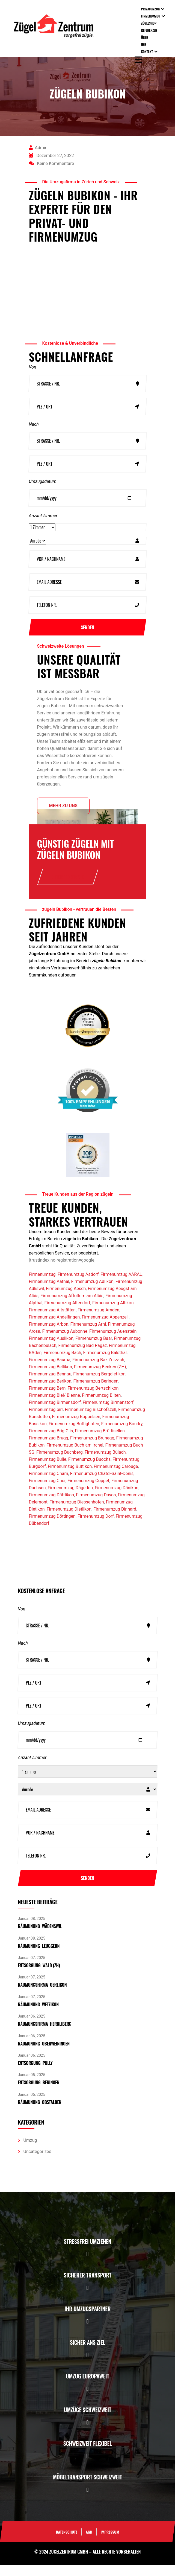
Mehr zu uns (63, 812)
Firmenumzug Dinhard (114, 1520)
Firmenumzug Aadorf (78, 1285)
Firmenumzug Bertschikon (92, 1399)
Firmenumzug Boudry (121, 1434)
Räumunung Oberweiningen (44, 2054)
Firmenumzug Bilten (101, 1406)
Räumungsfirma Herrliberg (45, 2035)
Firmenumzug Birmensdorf (55, 1413)
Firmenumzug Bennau (50, 1384)
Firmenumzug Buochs (89, 1470)
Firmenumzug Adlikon (92, 1292)
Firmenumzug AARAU (121, 1285)
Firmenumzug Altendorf (67, 1313)
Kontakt (147, 51)
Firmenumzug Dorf (96, 1527)
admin (38, 147)
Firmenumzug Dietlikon (69, 1520)
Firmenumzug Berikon (50, 1392)
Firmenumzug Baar (93, 1349)
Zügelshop (148, 23)
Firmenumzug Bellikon (50, 1377)
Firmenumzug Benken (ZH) (100, 1377)
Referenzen (149, 30)
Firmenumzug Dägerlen (70, 1498)
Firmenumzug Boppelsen (76, 1427)
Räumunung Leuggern (39, 1957)
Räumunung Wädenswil (40, 1937)
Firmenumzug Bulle (47, 1470)
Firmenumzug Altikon (113, 1313)
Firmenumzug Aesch (66, 1299)
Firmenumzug (150, 16)
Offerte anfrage (68, 883)
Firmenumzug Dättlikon (51, 1505)
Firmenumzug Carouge (116, 1477)
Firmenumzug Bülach (105, 1463)
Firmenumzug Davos (96, 1505)
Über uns (144, 41)
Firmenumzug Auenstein (113, 1342)
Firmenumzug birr (46, 1420)
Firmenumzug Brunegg (92, 1448)
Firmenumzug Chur (47, 1491)
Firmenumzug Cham (48, 1484)
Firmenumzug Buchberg (59, 1463)
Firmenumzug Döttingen (52, 1527)
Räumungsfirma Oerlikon (42, 1996)
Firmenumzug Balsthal (105, 1363)
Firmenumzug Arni (88, 1335)
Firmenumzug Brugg (48, 1448)
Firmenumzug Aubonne (64, 1342)
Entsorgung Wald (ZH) (39, 1976)
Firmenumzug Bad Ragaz (82, 1356)
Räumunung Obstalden (39, 2113)
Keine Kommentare (51, 163)
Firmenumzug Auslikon (51, 1349)
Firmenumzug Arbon (49, 1335)
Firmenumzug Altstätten (52, 1320)
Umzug (30, 2151)
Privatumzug (150, 9)
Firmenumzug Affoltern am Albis (71, 1306)
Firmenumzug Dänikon (116, 1498)
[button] (87, 2265)
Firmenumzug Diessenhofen (76, 1513)
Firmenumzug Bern (47, 1399)
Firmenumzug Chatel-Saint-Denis (102, 1484)
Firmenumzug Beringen (95, 1392)
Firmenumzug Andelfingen (54, 1328)
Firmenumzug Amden (98, 1320)
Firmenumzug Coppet (88, 1491)
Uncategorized (37, 2162)
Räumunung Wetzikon (38, 2015)
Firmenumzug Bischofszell (90, 1420)
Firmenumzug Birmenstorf (108, 1413)
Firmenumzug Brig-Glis (51, 1441)
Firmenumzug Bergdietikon (99, 1384)
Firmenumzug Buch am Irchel (74, 1456)
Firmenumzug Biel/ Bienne (54, 1406)
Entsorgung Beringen (39, 2093)
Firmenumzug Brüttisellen (99, 1441)
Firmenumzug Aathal (49, 1292)
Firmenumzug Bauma (49, 1370)
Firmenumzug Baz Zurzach (98, 1370)
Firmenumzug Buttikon (70, 1477)
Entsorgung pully (35, 2074)
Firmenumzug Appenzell (105, 1328)
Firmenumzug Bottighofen (74, 1434)
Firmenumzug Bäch (62, 1363)
